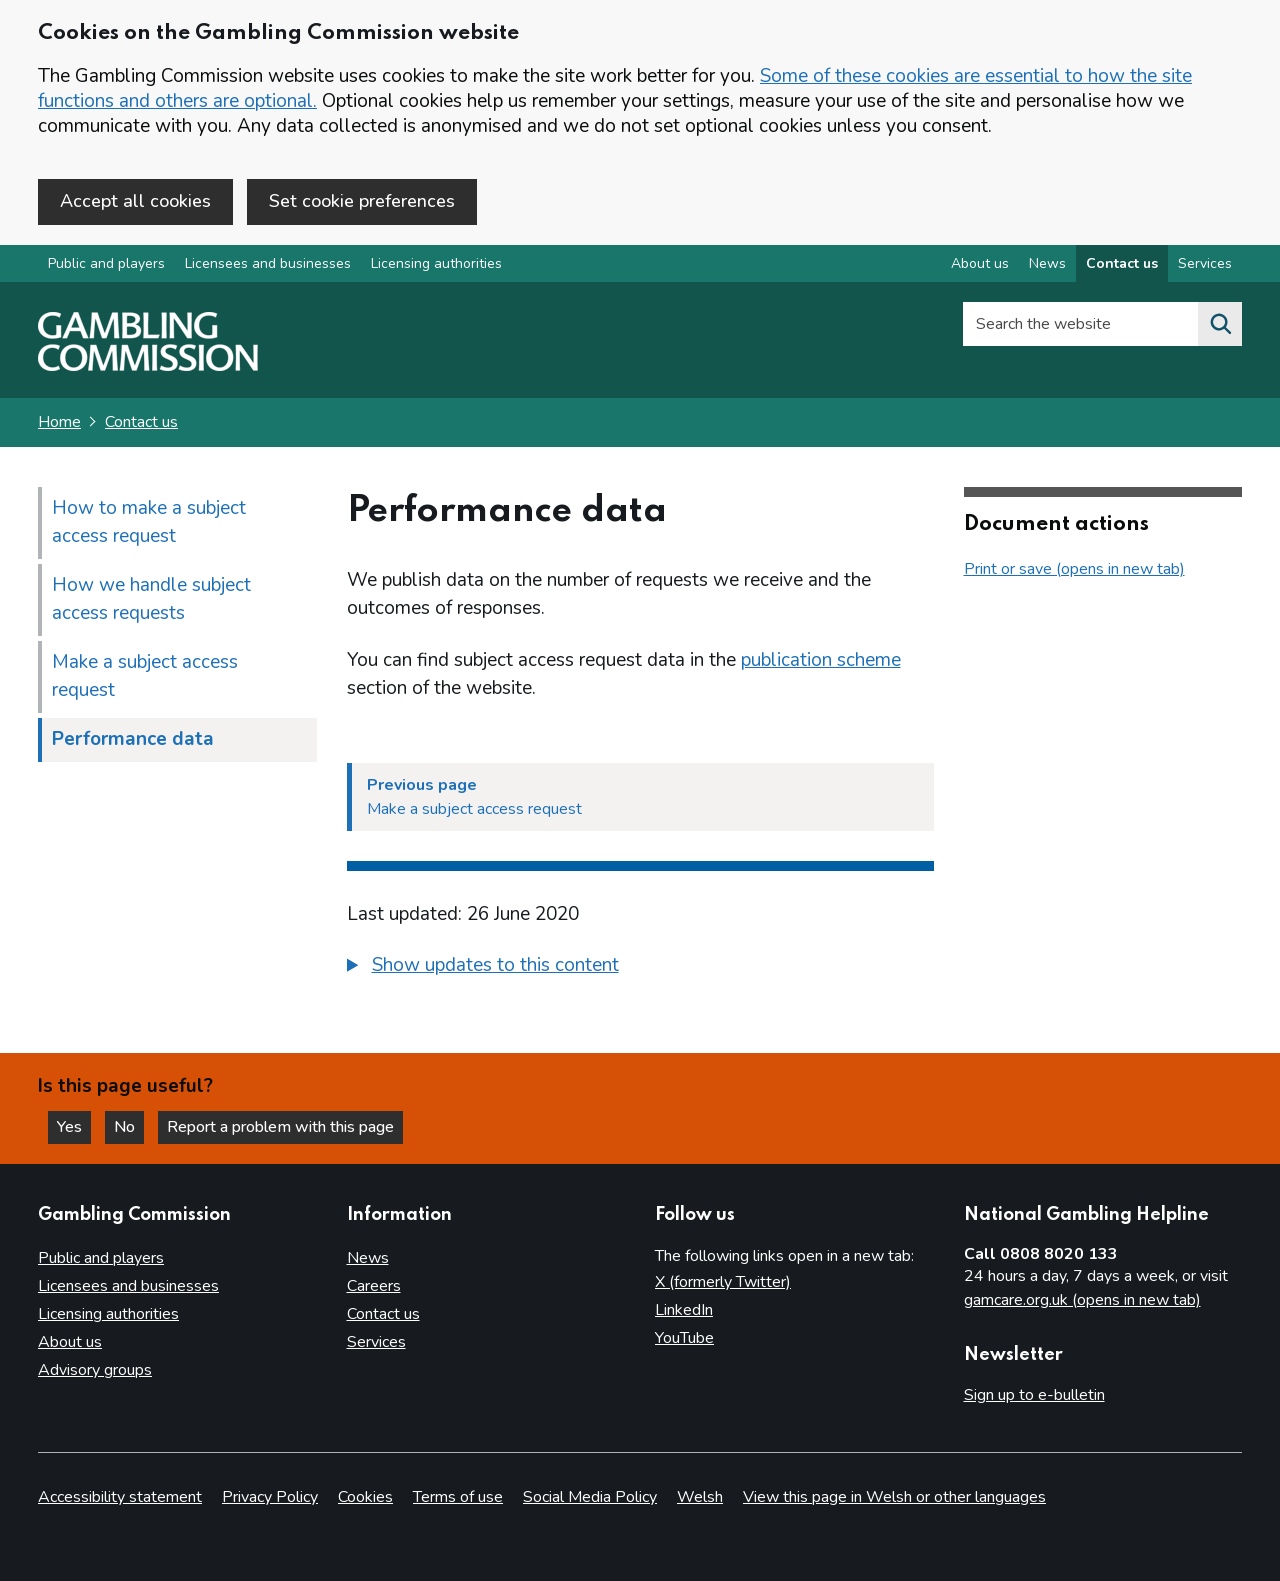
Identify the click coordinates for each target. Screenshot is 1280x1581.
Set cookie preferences (362, 201)
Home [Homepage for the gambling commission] (59, 422)
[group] (640, 968)
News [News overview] (1047, 263)
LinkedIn (684, 1310)
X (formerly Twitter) (723, 1282)
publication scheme (821, 660)
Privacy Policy (270, 1497)
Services (376, 1342)
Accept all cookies (135, 201)
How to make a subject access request (149, 522)
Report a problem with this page (280, 1127)
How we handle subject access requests (151, 599)
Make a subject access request (145, 676)
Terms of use (458, 1497)
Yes (74, 1127)
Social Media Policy (590, 1497)
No (129, 1127)
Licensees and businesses (268, 263)
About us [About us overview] (980, 263)
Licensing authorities (436, 263)
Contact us (141, 422)
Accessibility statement (120, 1497)
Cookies (365, 1497)
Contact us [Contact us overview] (1122, 263)
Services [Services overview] (1205, 263)
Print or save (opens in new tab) (1074, 569)
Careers (374, 1286)
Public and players (106, 263)
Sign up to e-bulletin (1034, 1395)
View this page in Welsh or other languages (894, 1497)
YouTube (684, 1338)
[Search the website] (1220, 324)
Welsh (700, 1497)
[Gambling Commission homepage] (148, 366)
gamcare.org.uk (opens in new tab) (1082, 1300)
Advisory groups (95, 1370)
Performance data (133, 739)
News (368, 1258)
